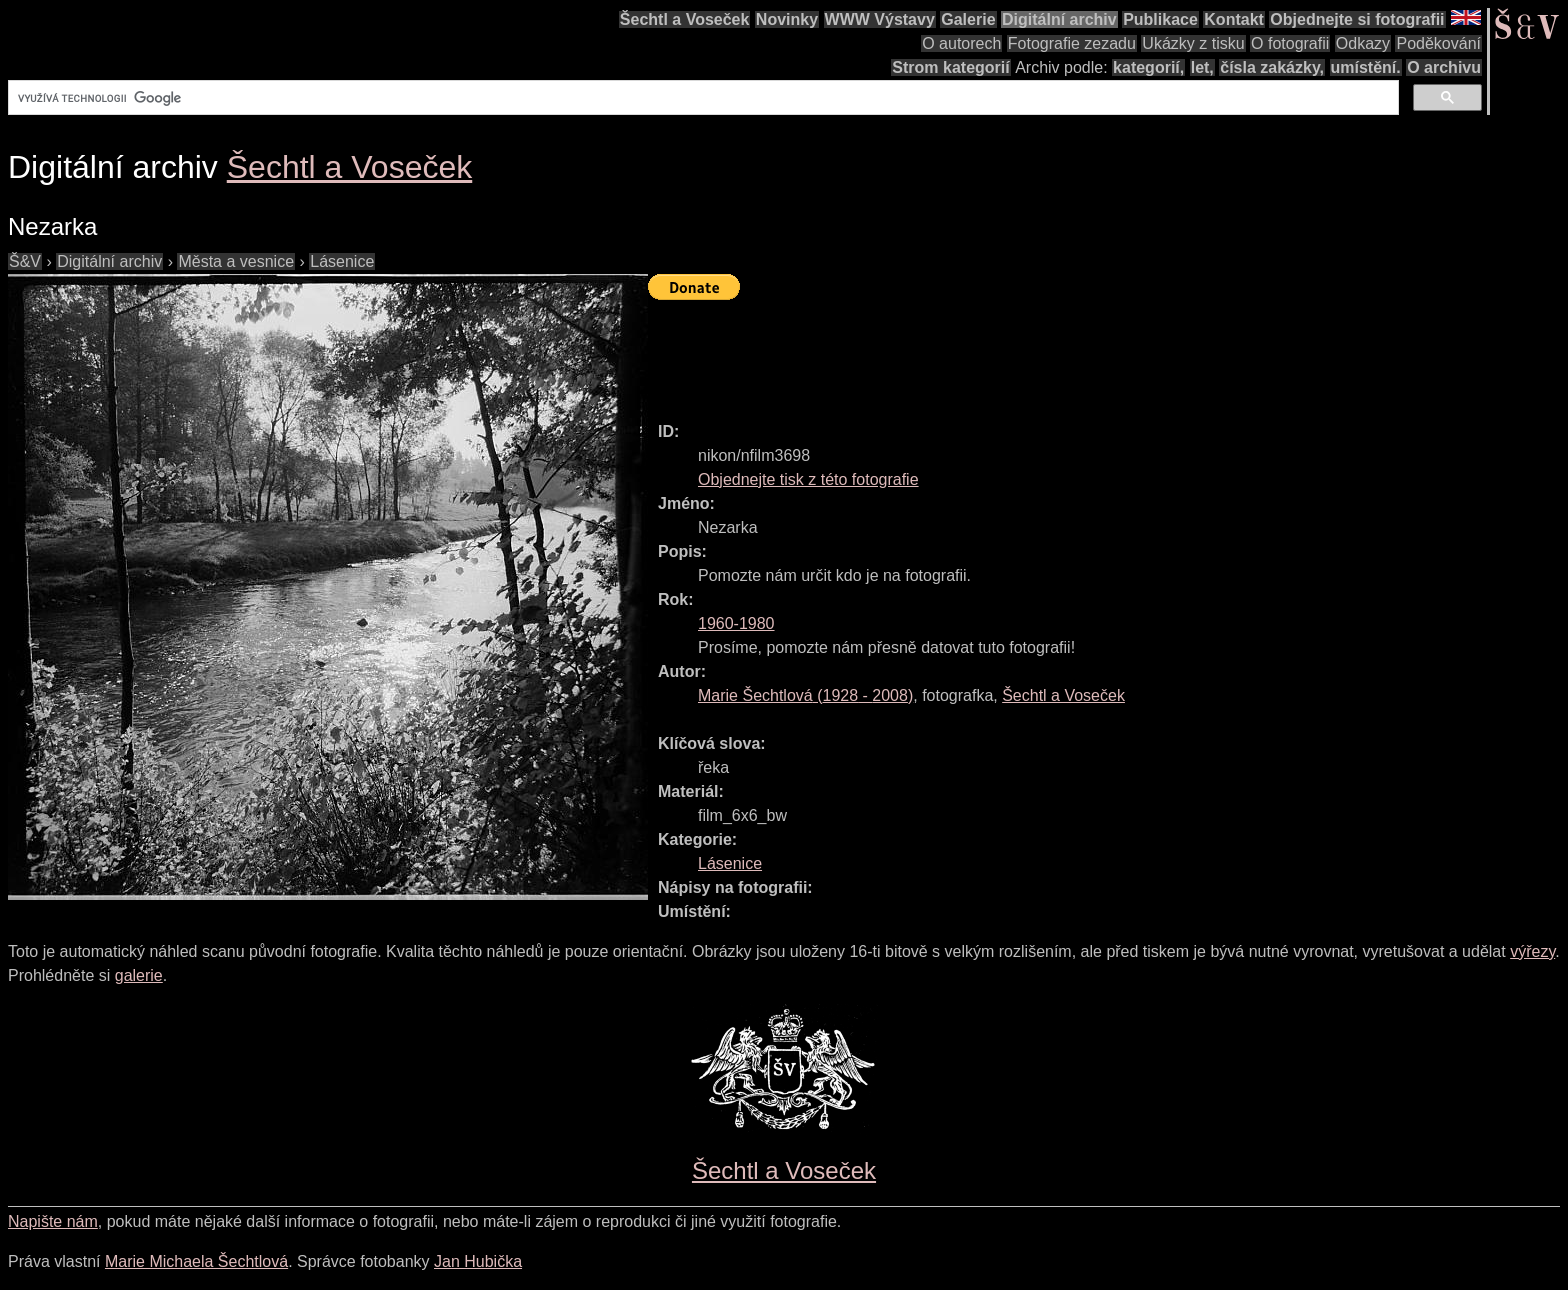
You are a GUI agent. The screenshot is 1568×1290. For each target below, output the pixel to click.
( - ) (805, 695)
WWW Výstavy (880, 19)
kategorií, (1148, 67)
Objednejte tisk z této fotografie (808, 479)
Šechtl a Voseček (685, 19)
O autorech (961, 43)
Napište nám (53, 1221)
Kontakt (1234, 19)
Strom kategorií (950, 67)
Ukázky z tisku (1193, 43)
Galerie (968, 19)
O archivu (1444, 67)
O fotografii (1290, 43)
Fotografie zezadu (1072, 43)
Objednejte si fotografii (1357, 19)
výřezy (1532, 951)
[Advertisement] (1012, 352)
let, (1202, 67)
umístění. (1366, 67)
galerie (139, 975)
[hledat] (701, 98)
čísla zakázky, (1272, 67)
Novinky (787, 19)
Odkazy (1363, 43)
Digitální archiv (1059, 19)
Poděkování (1438, 43)
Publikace (1160, 19)
